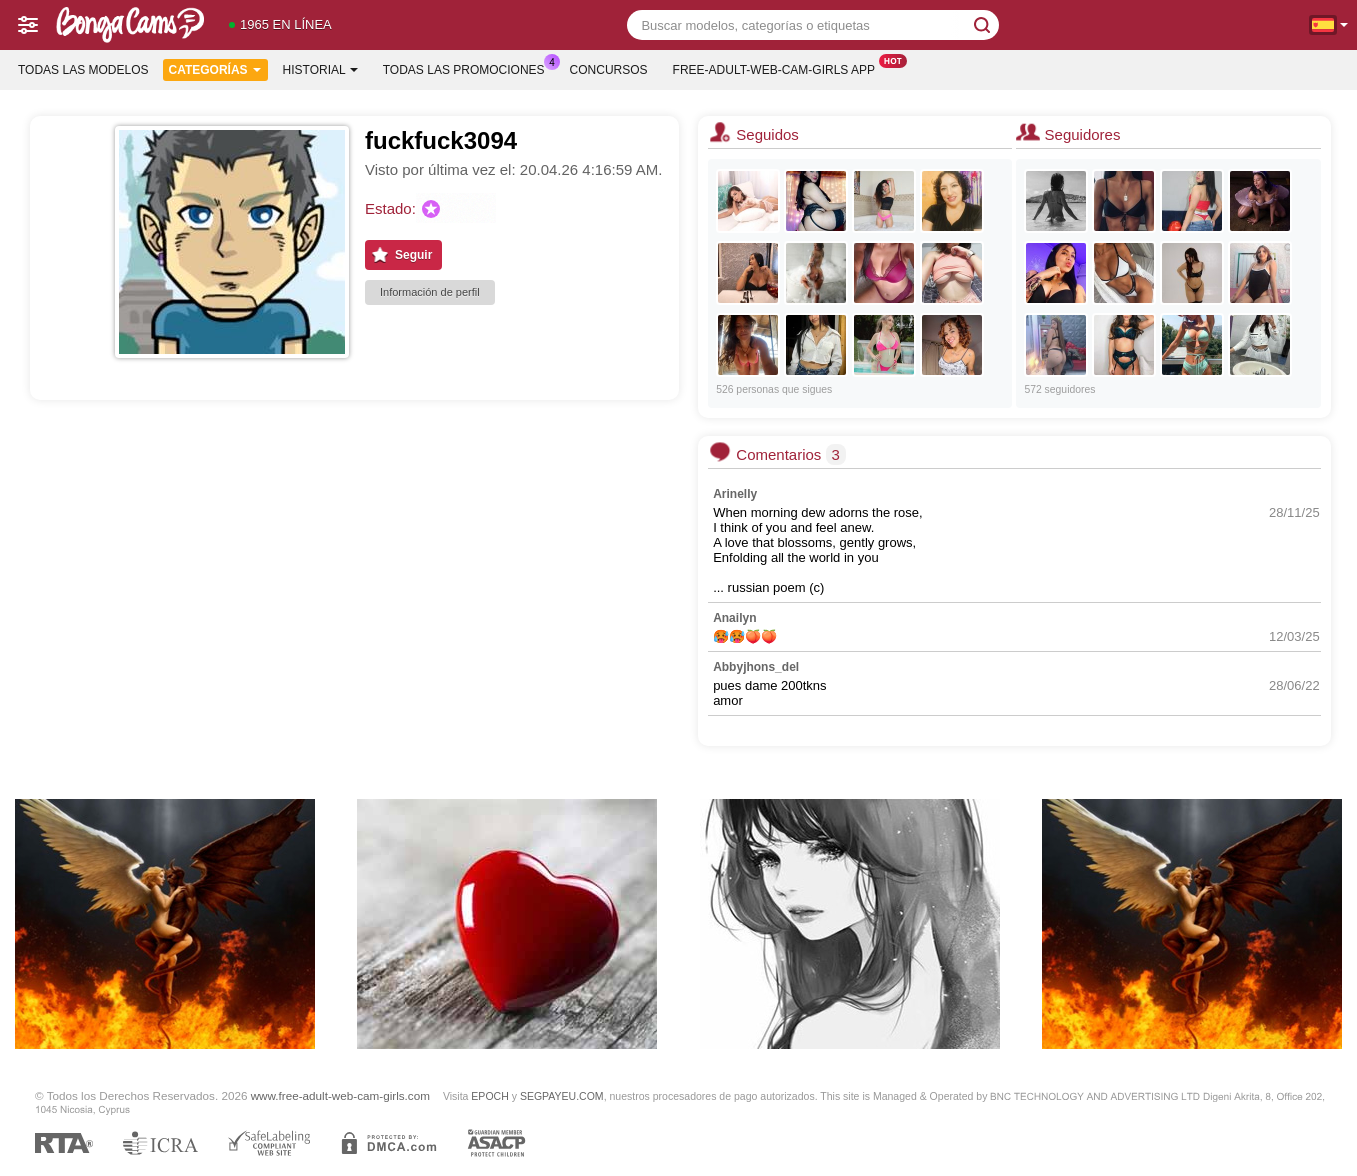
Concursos (609, 70)
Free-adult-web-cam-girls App (779, 68)
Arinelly (735, 494)
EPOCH (489, 1096)
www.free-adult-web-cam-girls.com (340, 1095)
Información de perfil (430, 292)
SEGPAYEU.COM (562, 1096)
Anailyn (734, 618)
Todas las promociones (469, 68)
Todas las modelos (83, 70)
